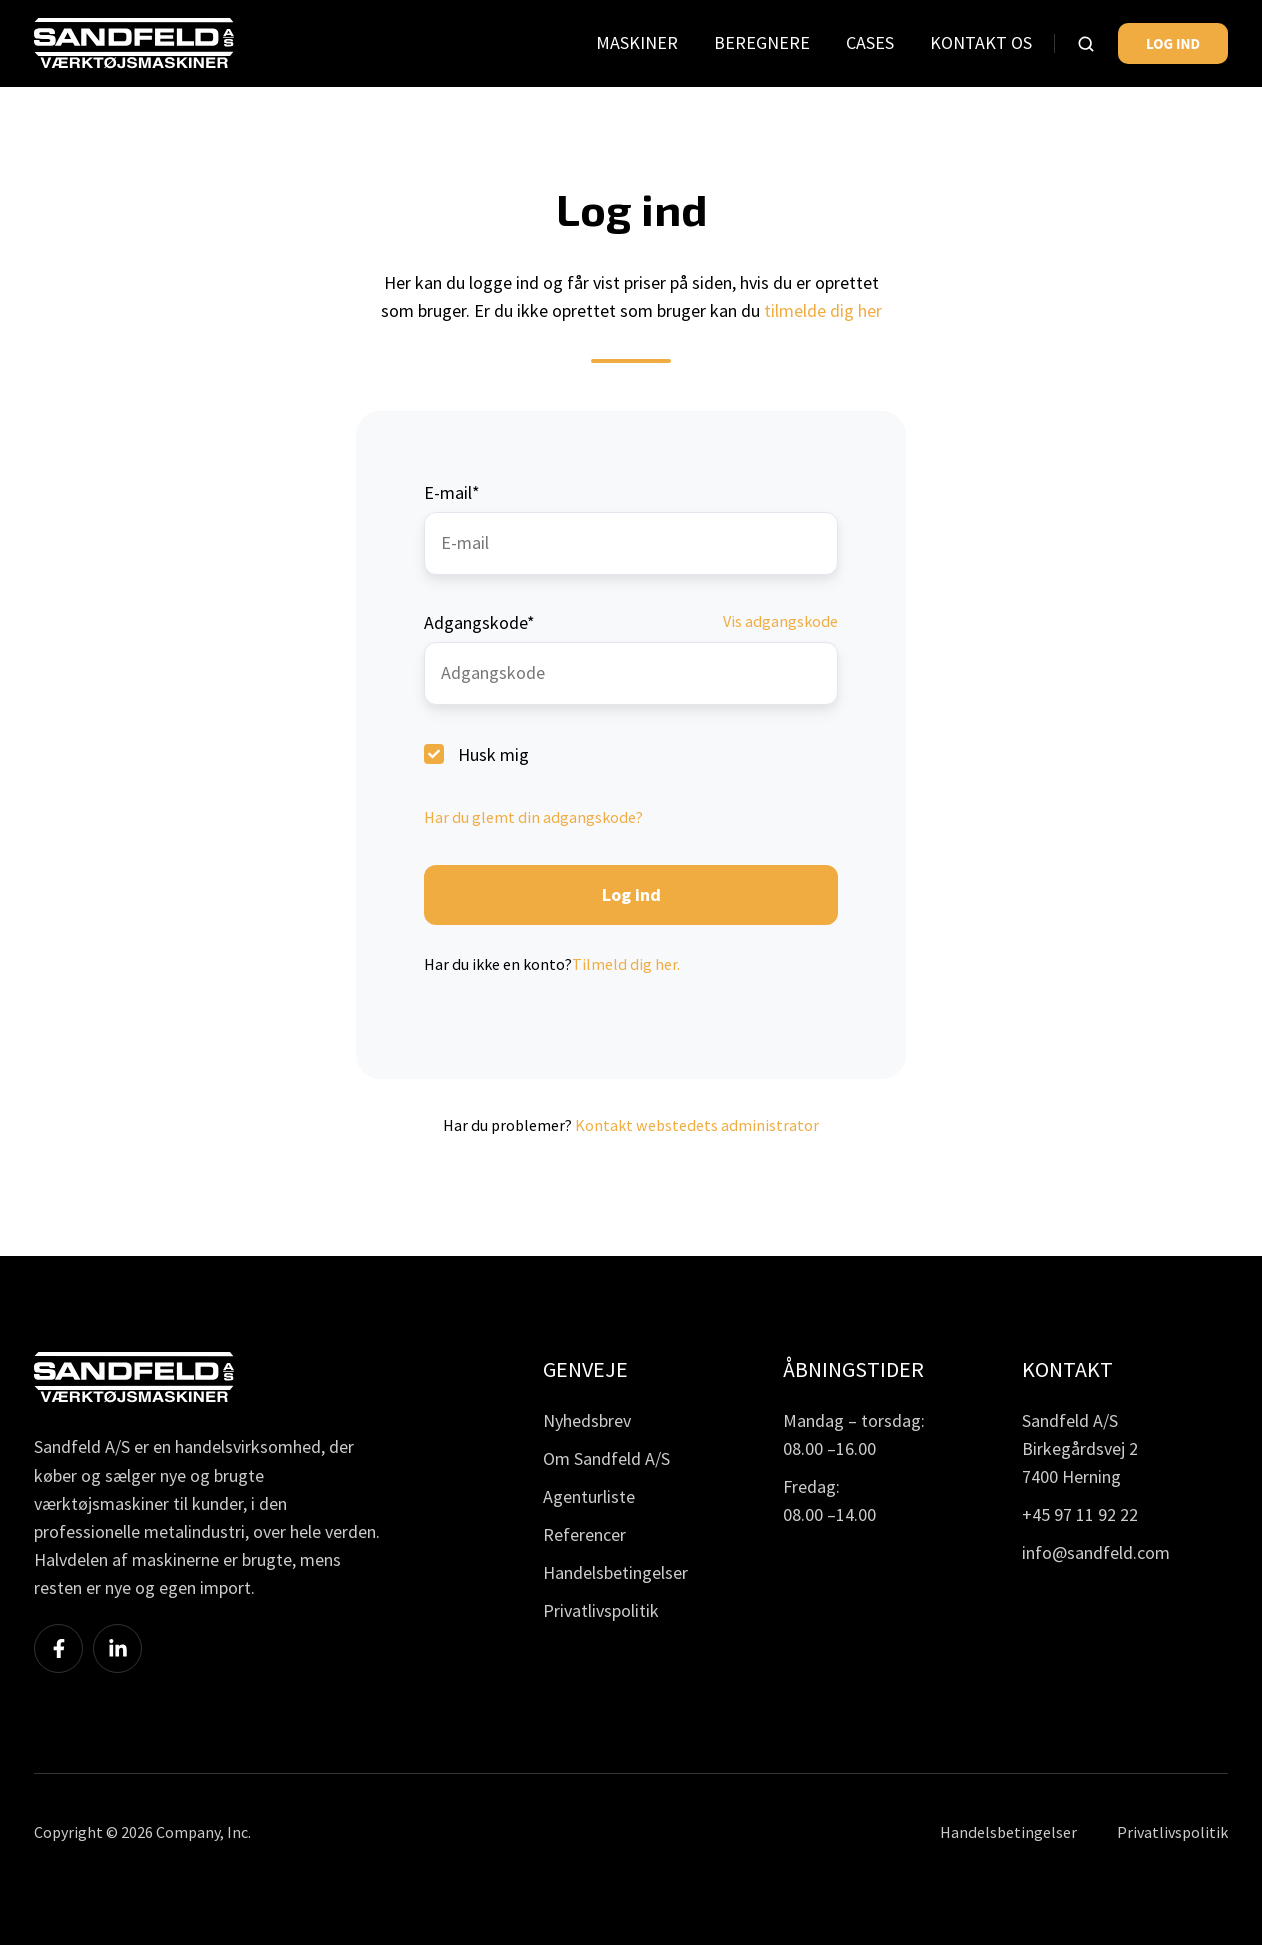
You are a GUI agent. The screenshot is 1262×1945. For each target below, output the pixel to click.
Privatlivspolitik (601, 1610)
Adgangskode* (479, 622)
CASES (870, 42)
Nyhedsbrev (587, 1420)
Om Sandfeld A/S (606, 1458)
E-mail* (452, 492)
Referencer (584, 1534)
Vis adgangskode (780, 621)
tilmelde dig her (823, 310)
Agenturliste (589, 1496)
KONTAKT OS (981, 42)
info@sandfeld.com (1096, 1552)
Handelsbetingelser (615, 1572)
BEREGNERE (762, 42)
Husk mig (493, 753)
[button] (1086, 44)
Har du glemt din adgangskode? (533, 817)
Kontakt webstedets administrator (697, 1125)
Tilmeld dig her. (626, 964)
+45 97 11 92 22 (1080, 1514)
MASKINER (637, 42)
